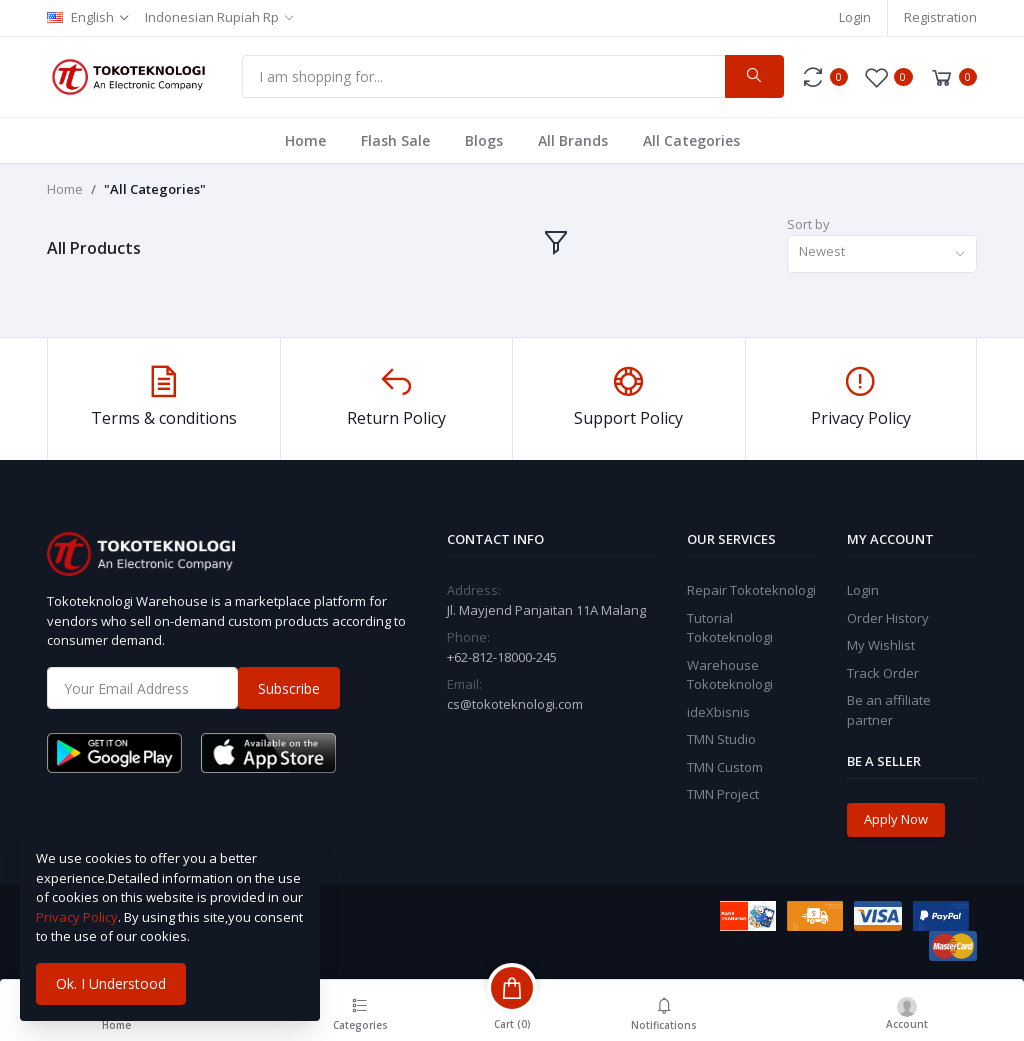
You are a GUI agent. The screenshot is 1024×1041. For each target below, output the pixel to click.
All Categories (691, 140)
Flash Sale (395, 140)
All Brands (573, 140)
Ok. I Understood (111, 983)
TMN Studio (721, 739)
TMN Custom (725, 767)
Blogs (484, 140)
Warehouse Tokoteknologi (730, 675)
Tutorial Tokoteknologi (730, 628)
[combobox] (882, 254)
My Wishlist (881, 645)
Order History (888, 618)
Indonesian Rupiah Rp (212, 17)
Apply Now (896, 819)
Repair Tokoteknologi (751, 590)
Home (305, 140)
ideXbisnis (718, 712)
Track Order (883, 673)
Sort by (808, 224)
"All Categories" (155, 189)
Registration (940, 17)
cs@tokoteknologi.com (515, 704)
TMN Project (723, 794)
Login (855, 17)
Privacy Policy (77, 917)
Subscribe (289, 688)
